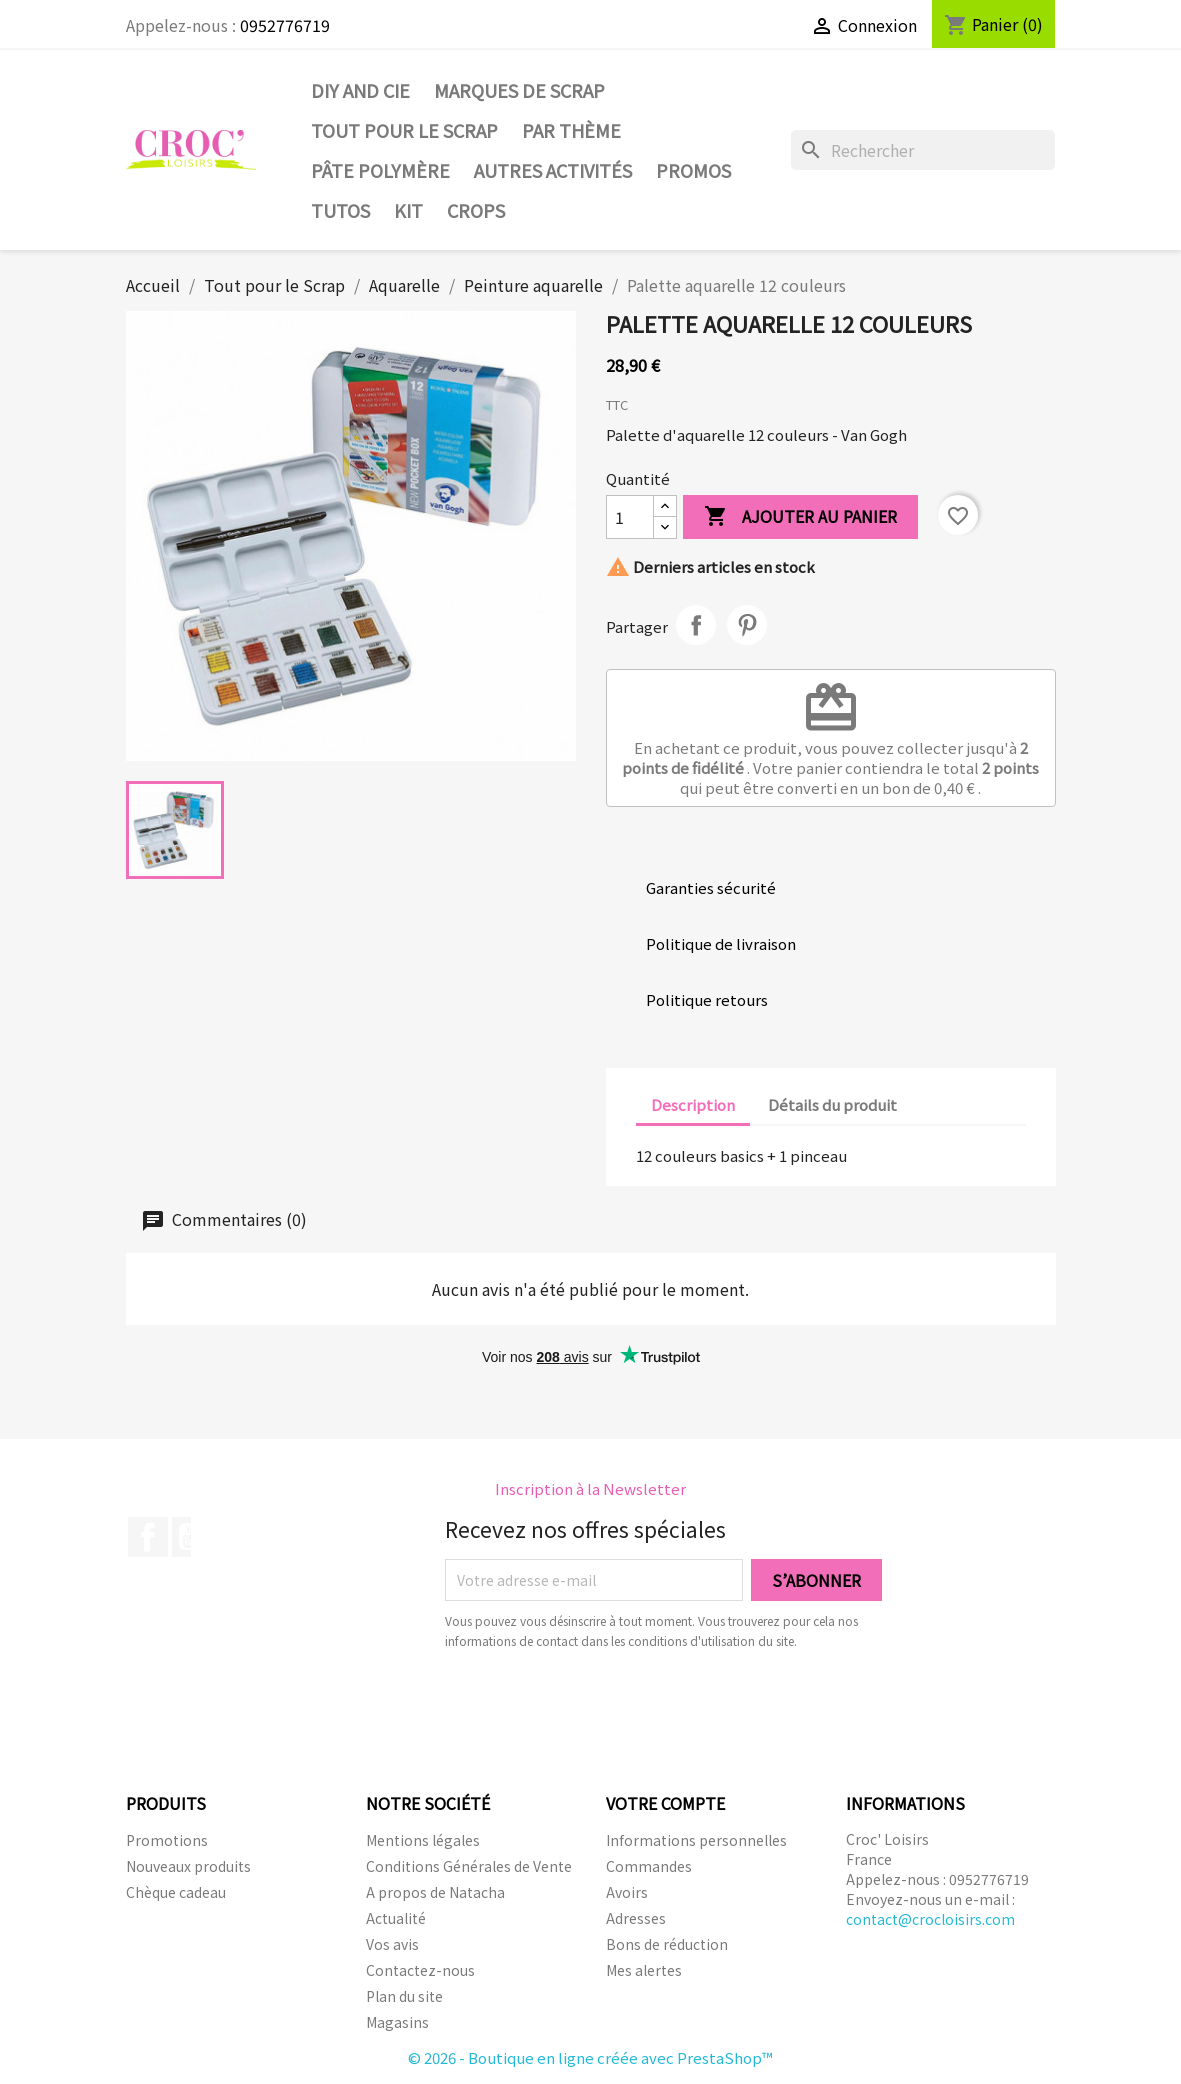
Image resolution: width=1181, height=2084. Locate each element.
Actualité (396, 1918)
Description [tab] (693, 1104)
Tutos (340, 210)
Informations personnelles (696, 1840)
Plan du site (404, 1996)
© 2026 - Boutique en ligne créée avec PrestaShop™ (590, 2057)
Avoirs (627, 1892)
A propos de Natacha (435, 1892)
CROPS (476, 210)
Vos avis (392, 1944)
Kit (408, 210)
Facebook (148, 1537)
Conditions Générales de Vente (469, 1866)
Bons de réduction (667, 1944)
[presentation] (612, 1706)
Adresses (636, 1918)
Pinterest (747, 625)
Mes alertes (644, 1970)
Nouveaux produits (188, 1866)
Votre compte (665, 1803)
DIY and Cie (360, 90)
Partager (696, 625)
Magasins (397, 2022)
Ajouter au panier (800, 517)
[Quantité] (630, 517)
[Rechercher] (923, 150)
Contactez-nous (420, 1970)
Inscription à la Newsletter (590, 1488)
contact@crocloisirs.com (930, 1919)
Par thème (571, 130)
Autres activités (553, 170)
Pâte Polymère (380, 170)
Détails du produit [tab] (832, 1104)
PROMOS (693, 170)
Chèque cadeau (176, 1892)
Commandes (649, 1866)
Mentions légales (423, 1840)
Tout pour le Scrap (404, 130)
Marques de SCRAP (519, 90)
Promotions (167, 1840)
